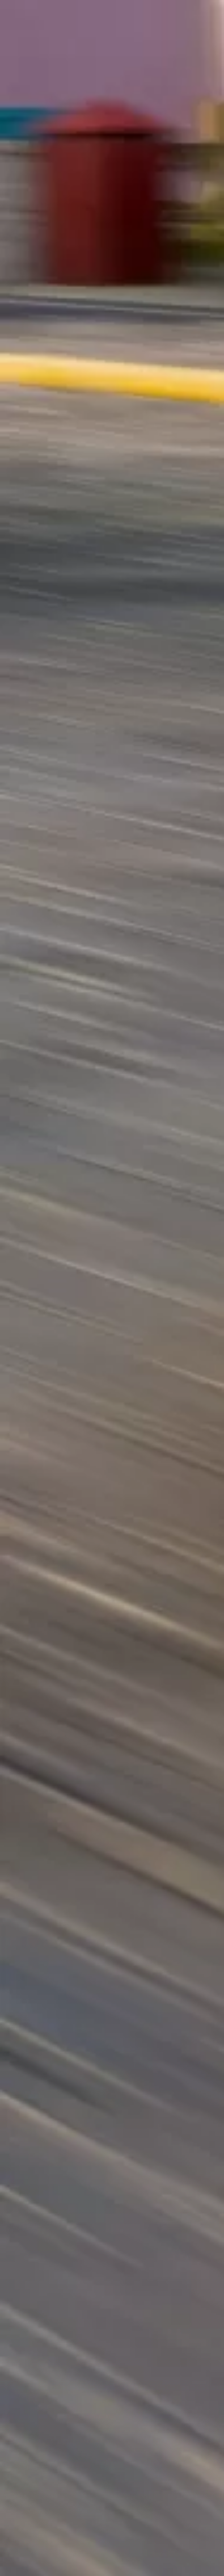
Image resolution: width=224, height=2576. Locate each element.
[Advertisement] (112, 197)
